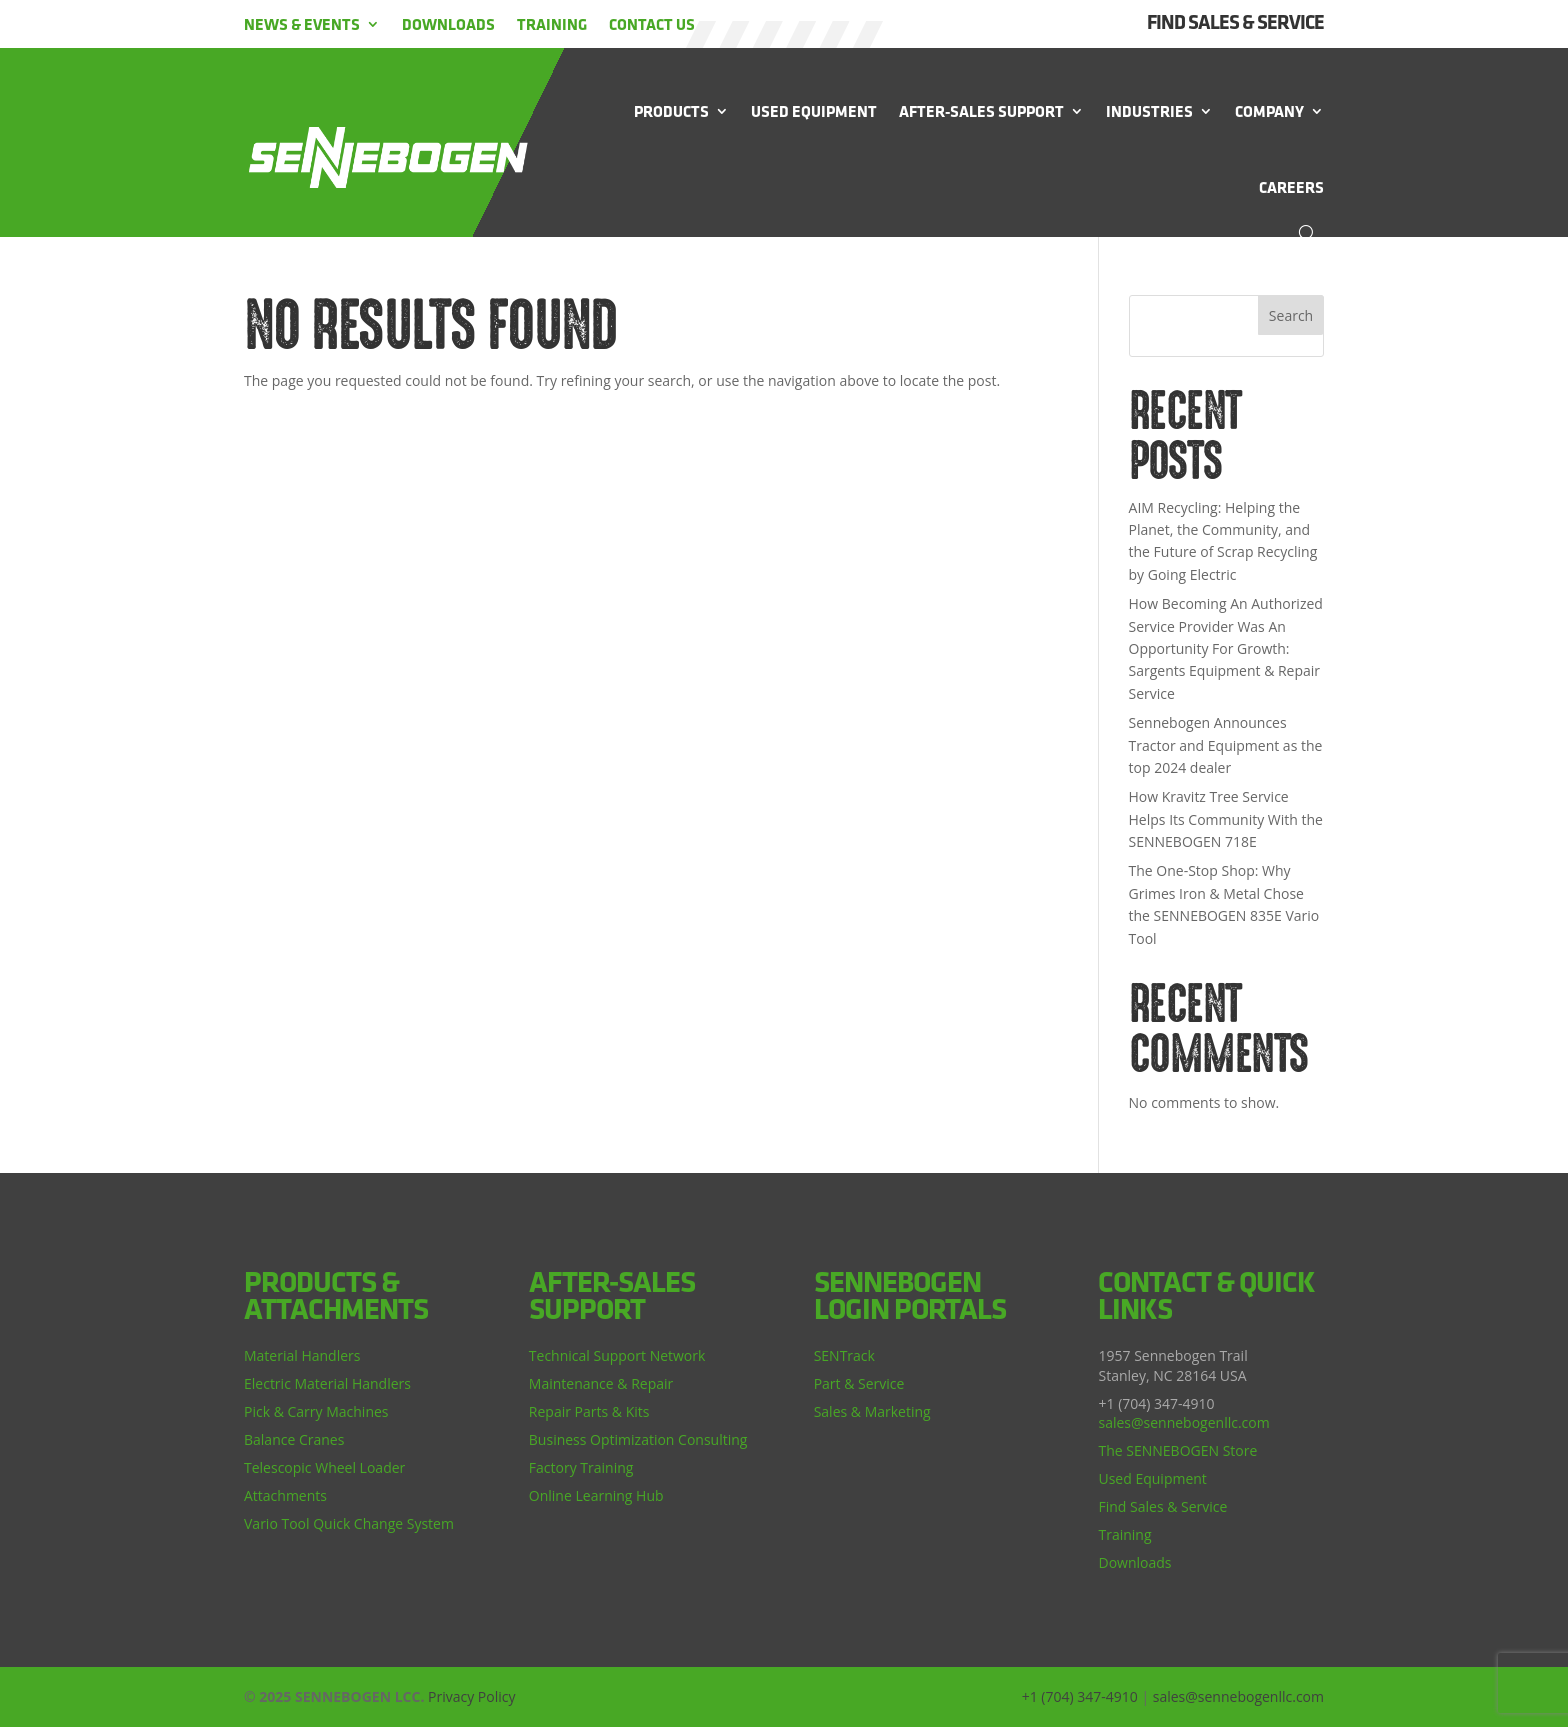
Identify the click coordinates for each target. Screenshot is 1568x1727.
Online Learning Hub (596, 1495)
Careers (1291, 187)
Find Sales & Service (1162, 1506)
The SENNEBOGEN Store (1177, 1450)
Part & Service (859, 1383)
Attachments (285, 1495)
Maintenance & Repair (601, 1383)
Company (1269, 111)
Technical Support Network (617, 1355)
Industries (1149, 111)
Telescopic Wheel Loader (324, 1467)
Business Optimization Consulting (638, 1439)
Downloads (448, 24)
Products (671, 111)
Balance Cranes (294, 1439)
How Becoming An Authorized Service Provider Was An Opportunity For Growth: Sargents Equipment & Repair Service (1226, 648)
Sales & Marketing (872, 1411)
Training (552, 24)
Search (1291, 315)
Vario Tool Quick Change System (349, 1523)
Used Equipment (814, 111)
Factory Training (581, 1467)
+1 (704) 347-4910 (1080, 1696)
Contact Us (652, 24)
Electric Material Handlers (327, 1383)
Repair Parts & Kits (589, 1411)
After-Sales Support (981, 111)
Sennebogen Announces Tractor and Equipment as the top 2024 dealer (1226, 745)
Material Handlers (302, 1355)
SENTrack (844, 1355)
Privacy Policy (471, 1696)
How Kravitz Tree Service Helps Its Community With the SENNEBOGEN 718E (1226, 819)
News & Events (302, 24)
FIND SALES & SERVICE (1235, 21)
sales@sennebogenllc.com (1183, 1422)
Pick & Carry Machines (316, 1411)
